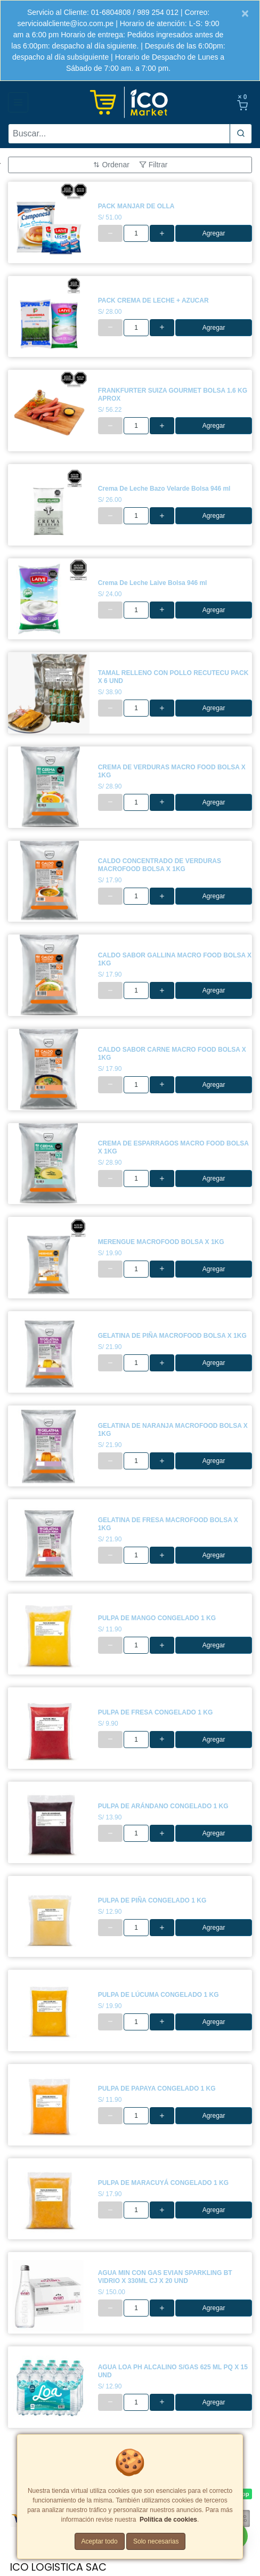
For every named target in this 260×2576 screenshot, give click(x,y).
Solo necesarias (155, 2541)
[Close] (245, 13)
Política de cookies (168, 2519)
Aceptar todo (100, 2541)
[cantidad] (136, 233)
